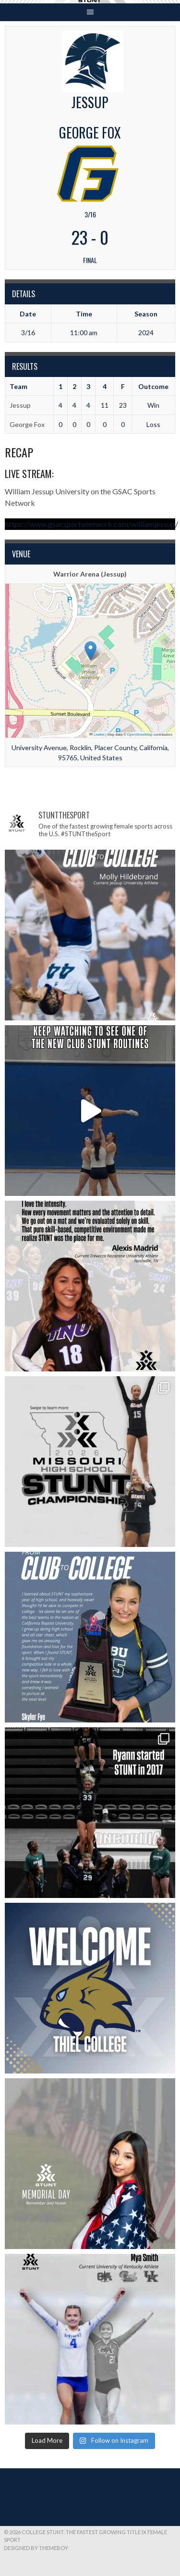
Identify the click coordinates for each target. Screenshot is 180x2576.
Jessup (20, 405)
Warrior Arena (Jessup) (90, 574)
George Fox (27, 424)
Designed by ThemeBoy (36, 2548)
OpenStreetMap (140, 734)
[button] (90, 651)
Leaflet (97, 734)
